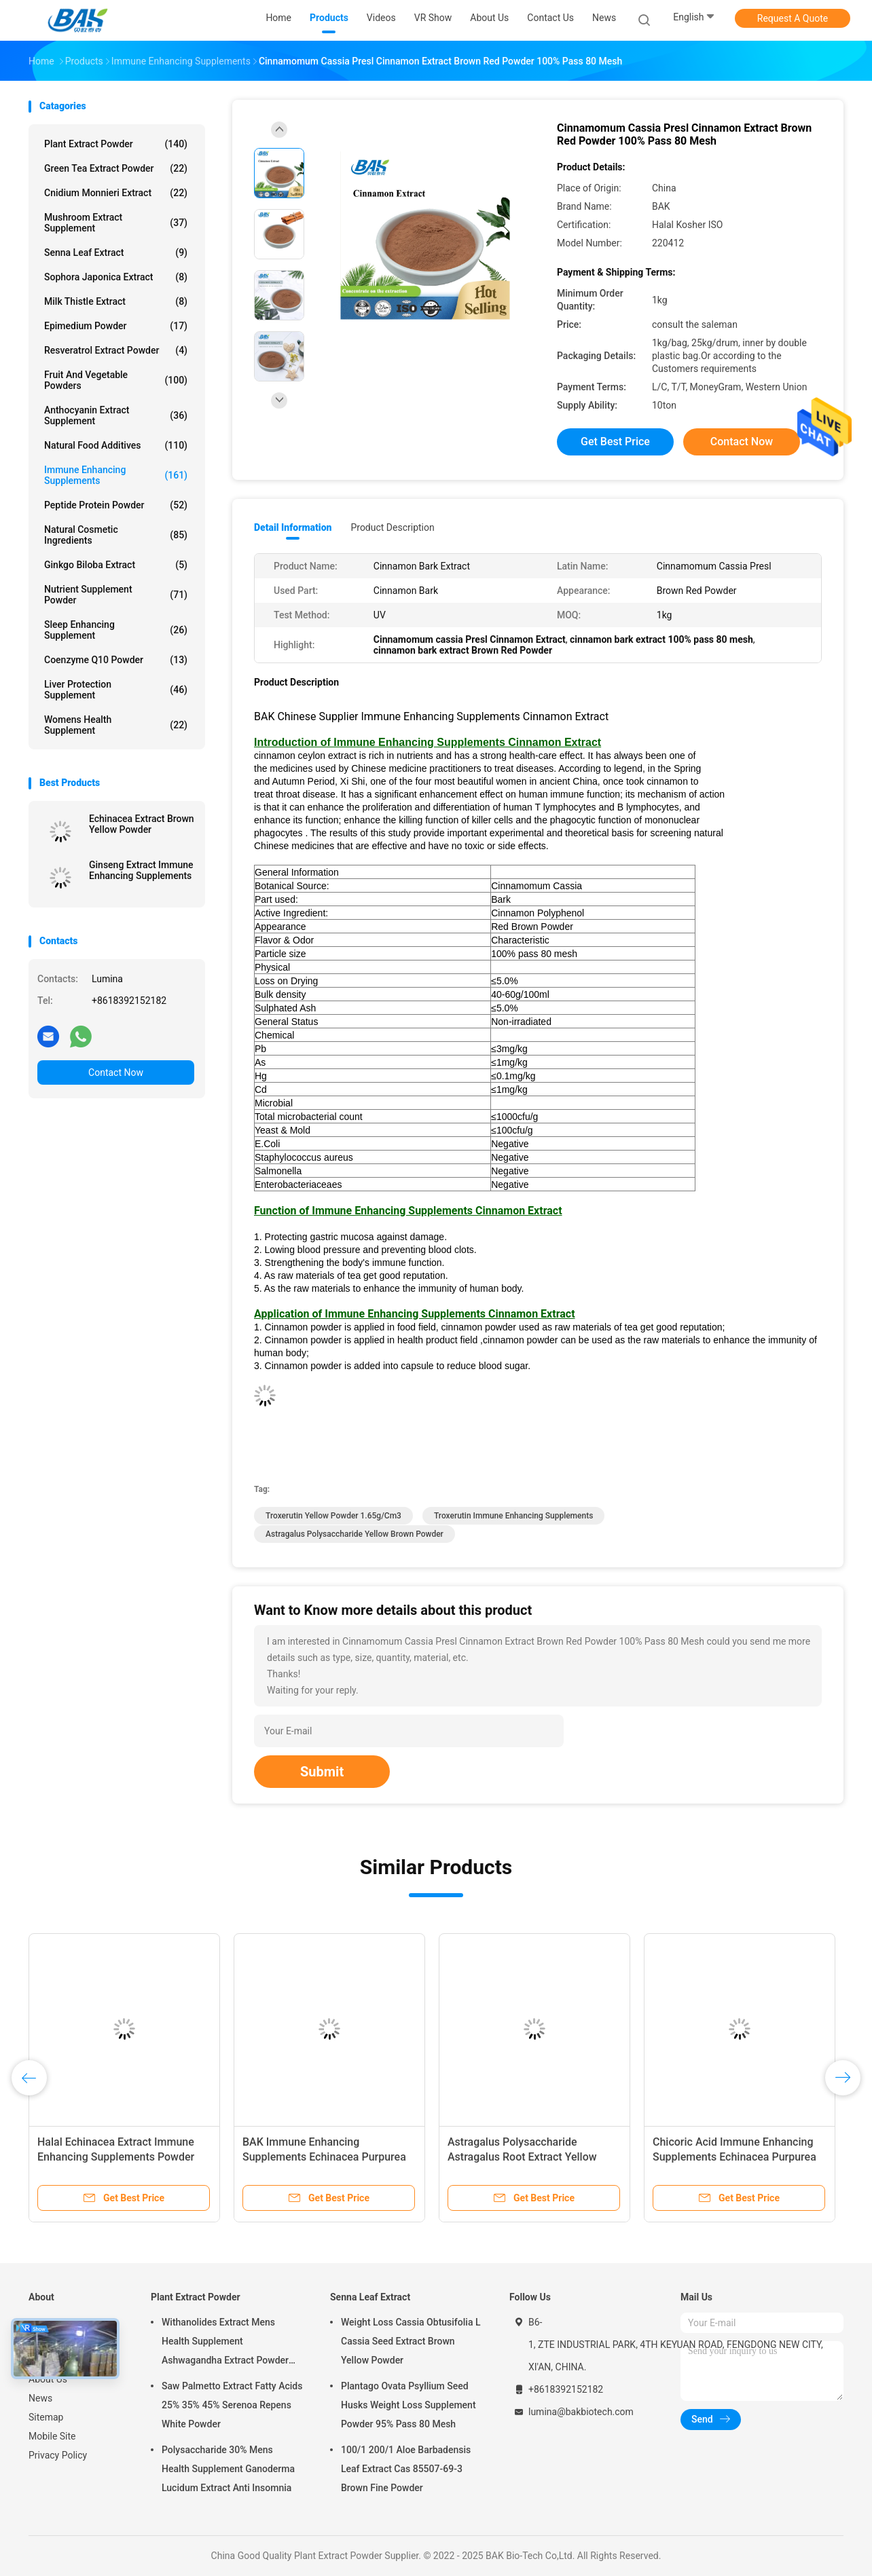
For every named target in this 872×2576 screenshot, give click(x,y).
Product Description (392, 527)
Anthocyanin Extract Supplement (115, 415)
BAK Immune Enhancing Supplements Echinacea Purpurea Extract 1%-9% (324, 2156)
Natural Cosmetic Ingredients (115, 535)
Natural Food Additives (115, 445)
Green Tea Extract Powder (115, 168)
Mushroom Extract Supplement (115, 223)
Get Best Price (615, 441)
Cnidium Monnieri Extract (115, 193)
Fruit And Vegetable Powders (115, 380)
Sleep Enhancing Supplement (115, 630)
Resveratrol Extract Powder (115, 350)
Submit (322, 1771)
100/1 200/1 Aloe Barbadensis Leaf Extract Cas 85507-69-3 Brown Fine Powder (406, 2468)
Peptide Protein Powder (115, 505)
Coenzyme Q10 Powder (115, 660)
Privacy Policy (58, 2455)
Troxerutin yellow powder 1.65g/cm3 (333, 1515)
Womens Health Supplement (115, 725)
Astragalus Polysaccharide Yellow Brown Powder (354, 1534)
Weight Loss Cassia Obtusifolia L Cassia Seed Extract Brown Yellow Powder (410, 2341)
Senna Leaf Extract (115, 252)
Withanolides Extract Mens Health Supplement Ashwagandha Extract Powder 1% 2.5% (225, 2343)
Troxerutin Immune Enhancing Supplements (513, 1515)
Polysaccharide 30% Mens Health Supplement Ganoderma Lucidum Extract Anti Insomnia (228, 2468)
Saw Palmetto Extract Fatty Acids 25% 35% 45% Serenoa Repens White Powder (232, 2405)
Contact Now (115, 1072)
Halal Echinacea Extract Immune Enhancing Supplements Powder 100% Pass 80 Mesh (115, 2156)
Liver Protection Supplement (115, 690)
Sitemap (46, 2417)
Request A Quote (792, 18)
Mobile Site (52, 2436)
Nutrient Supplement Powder (115, 594)
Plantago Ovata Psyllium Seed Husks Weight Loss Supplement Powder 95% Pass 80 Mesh (408, 2405)
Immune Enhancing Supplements (115, 475)
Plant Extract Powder (115, 144)
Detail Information (292, 527)
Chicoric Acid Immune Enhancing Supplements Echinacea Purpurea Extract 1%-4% (734, 2156)
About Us (48, 2379)
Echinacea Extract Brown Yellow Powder (141, 824)
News (40, 2398)
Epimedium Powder (115, 326)
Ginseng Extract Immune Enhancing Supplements (141, 870)
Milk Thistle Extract (115, 301)
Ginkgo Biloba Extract (115, 565)
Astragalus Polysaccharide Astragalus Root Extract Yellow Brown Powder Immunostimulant (527, 2156)
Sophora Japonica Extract (115, 277)
